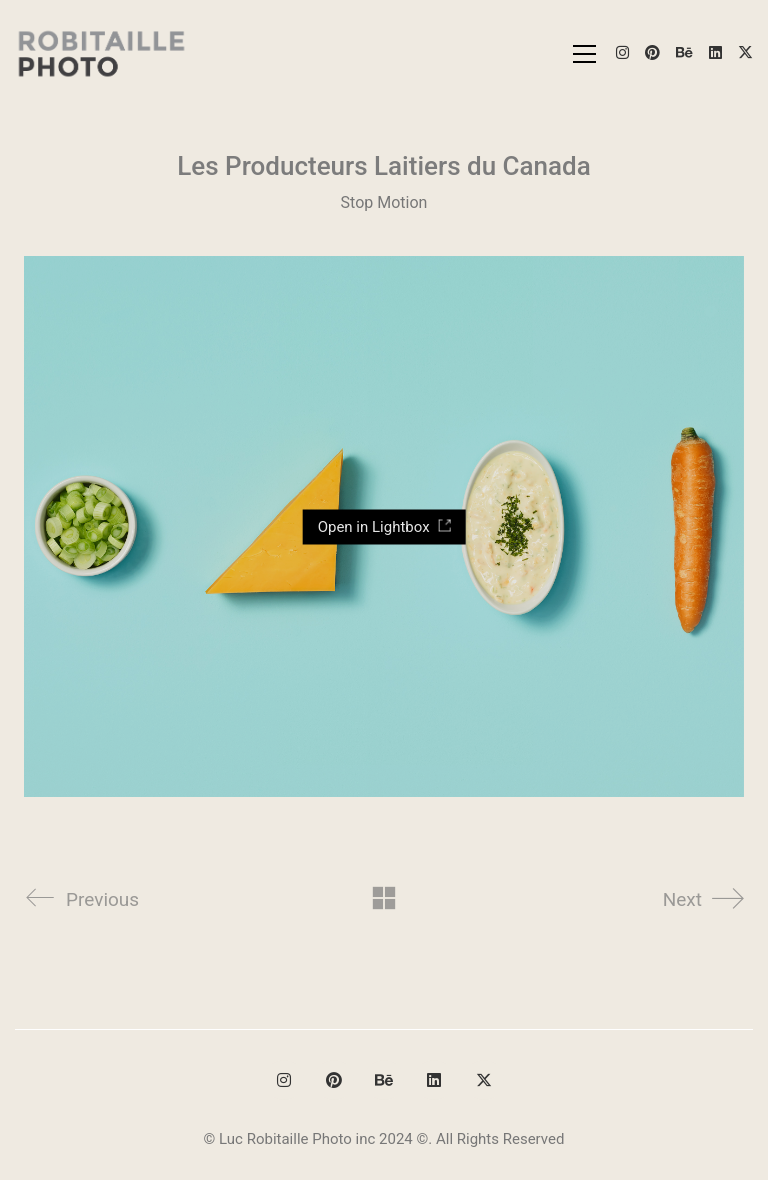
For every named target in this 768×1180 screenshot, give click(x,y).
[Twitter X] (484, 1080)
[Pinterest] (334, 1080)
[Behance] (384, 1080)
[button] (584, 54)
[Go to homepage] (102, 53)
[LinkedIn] (434, 1080)
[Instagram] (284, 1080)
